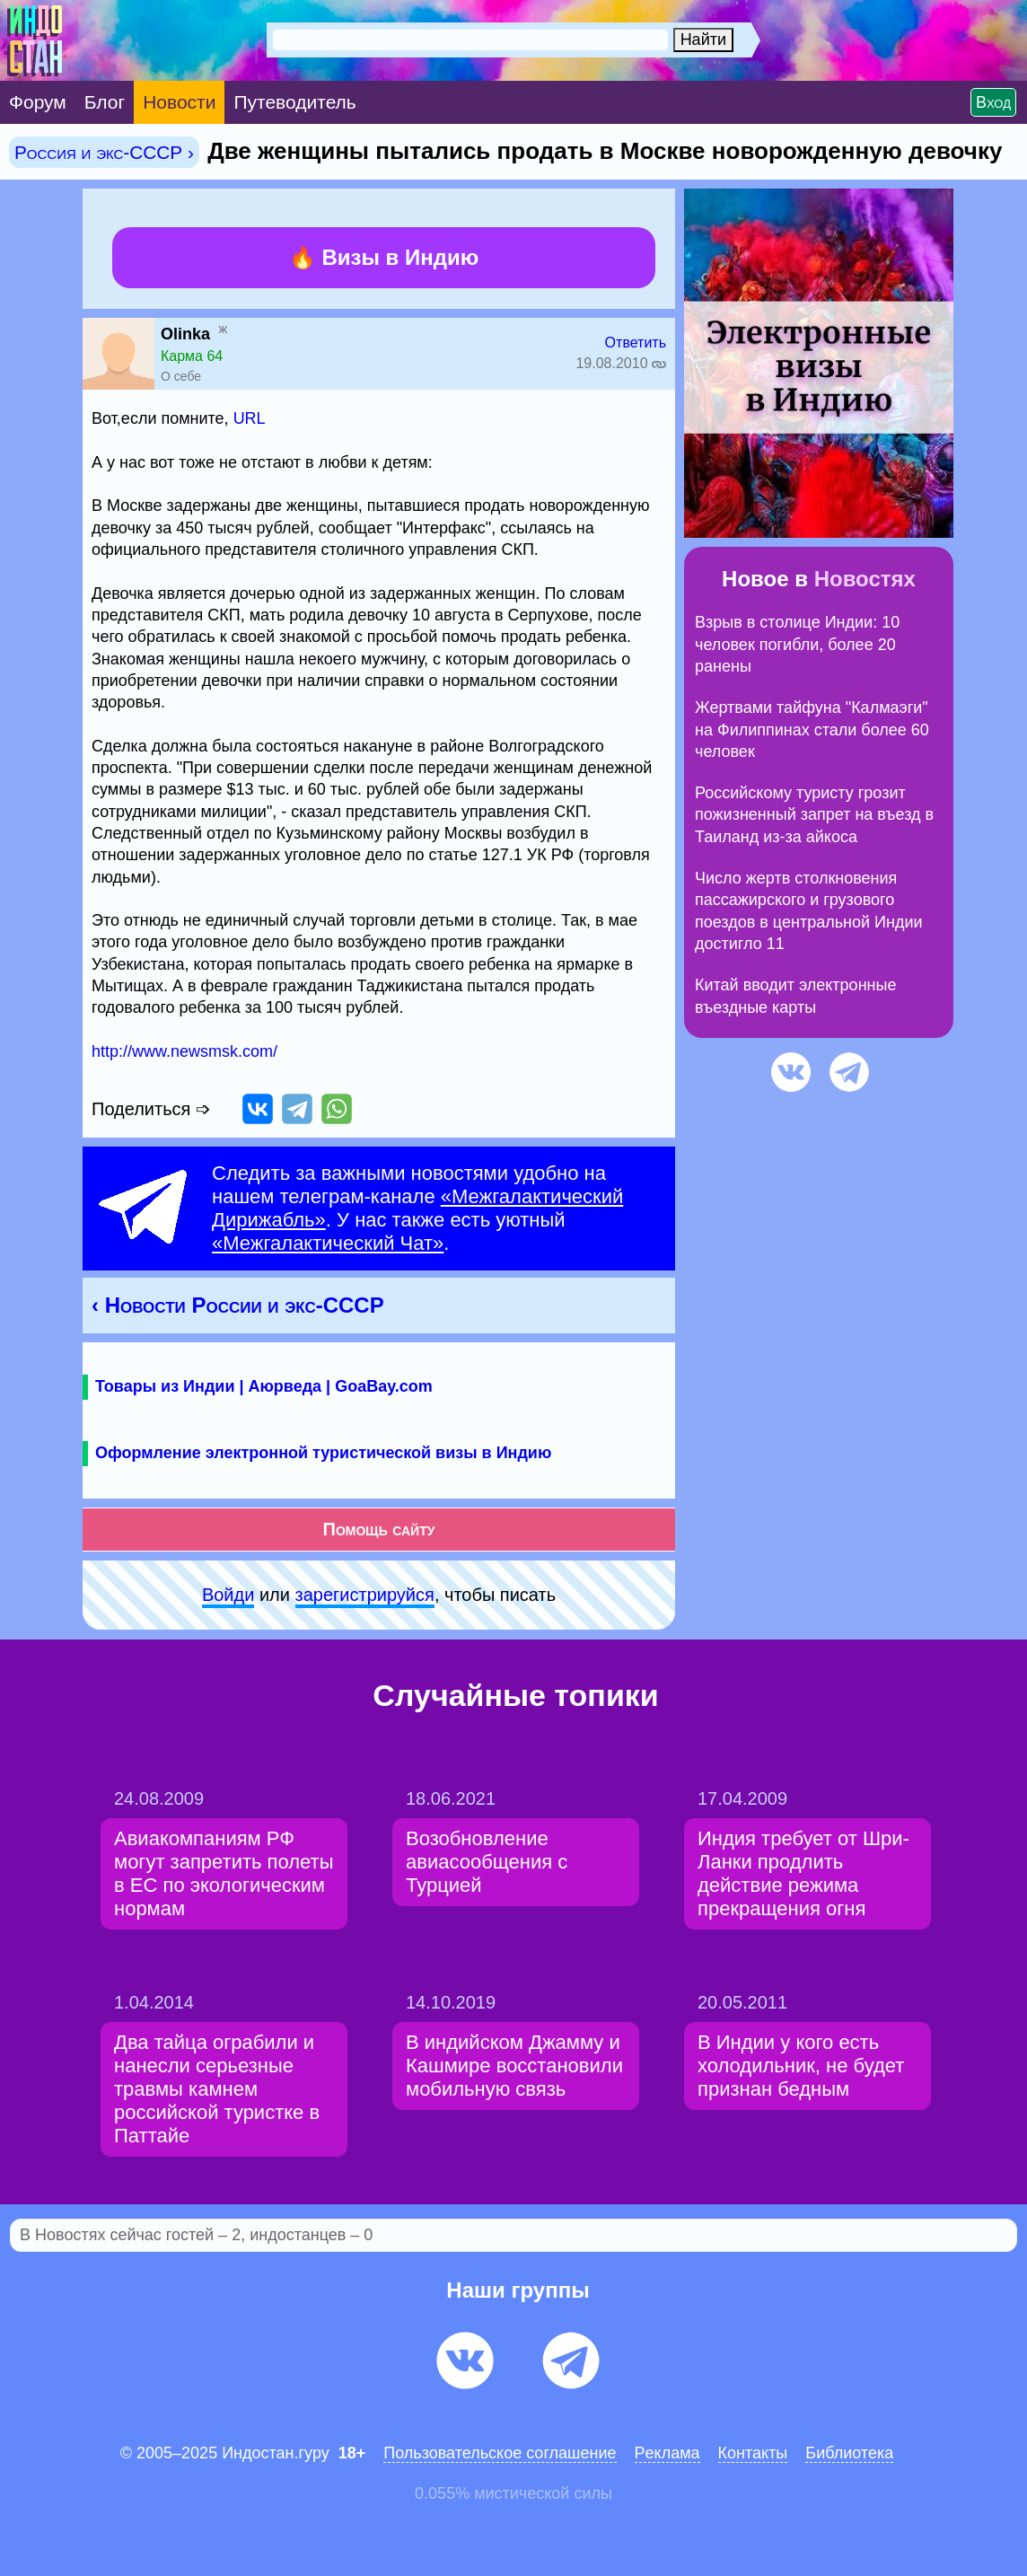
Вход (993, 102)
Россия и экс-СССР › (104, 152)
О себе (181, 376)
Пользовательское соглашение (499, 2453)
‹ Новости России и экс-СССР (238, 1305)
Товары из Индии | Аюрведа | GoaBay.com (264, 1386)
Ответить (635, 342)
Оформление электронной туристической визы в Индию (323, 1453)
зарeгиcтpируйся (364, 1595)
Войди (228, 1595)
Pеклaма (667, 2453)
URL (249, 418)
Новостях (865, 579)
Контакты (753, 2453)
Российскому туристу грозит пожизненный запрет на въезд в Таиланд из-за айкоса (814, 815)
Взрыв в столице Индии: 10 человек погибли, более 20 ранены (797, 644)
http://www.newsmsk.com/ (184, 1051)
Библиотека (849, 2453)
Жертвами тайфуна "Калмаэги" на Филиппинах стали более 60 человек (812, 729)
